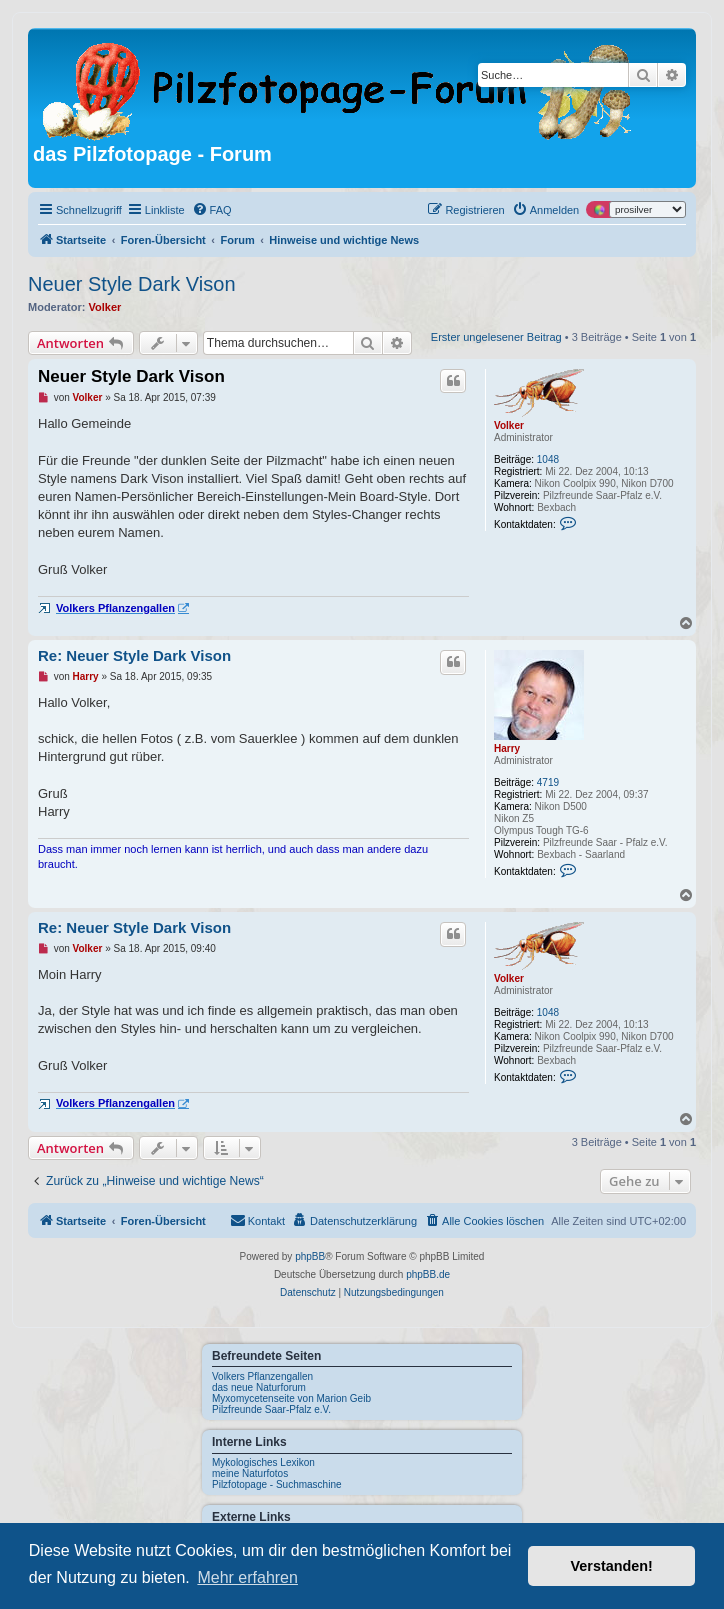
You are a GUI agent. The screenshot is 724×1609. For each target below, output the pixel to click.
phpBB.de (428, 1274)
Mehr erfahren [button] (247, 1577)
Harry (507, 748)
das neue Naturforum (259, 1387)
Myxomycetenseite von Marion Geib (291, 1398)
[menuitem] (212, 210)
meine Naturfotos (250, 1473)
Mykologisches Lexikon (263, 1462)
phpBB (310, 1256)
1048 (548, 459)
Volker (105, 307)
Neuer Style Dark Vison (132, 284)
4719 (548, 782)
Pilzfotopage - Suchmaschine (277, 1484)
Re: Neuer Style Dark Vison (134, 655)
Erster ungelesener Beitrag (496, 337)
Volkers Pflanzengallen (262, 1376)
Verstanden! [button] (612, 1566)
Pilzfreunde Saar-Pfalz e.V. (271, 1409)
